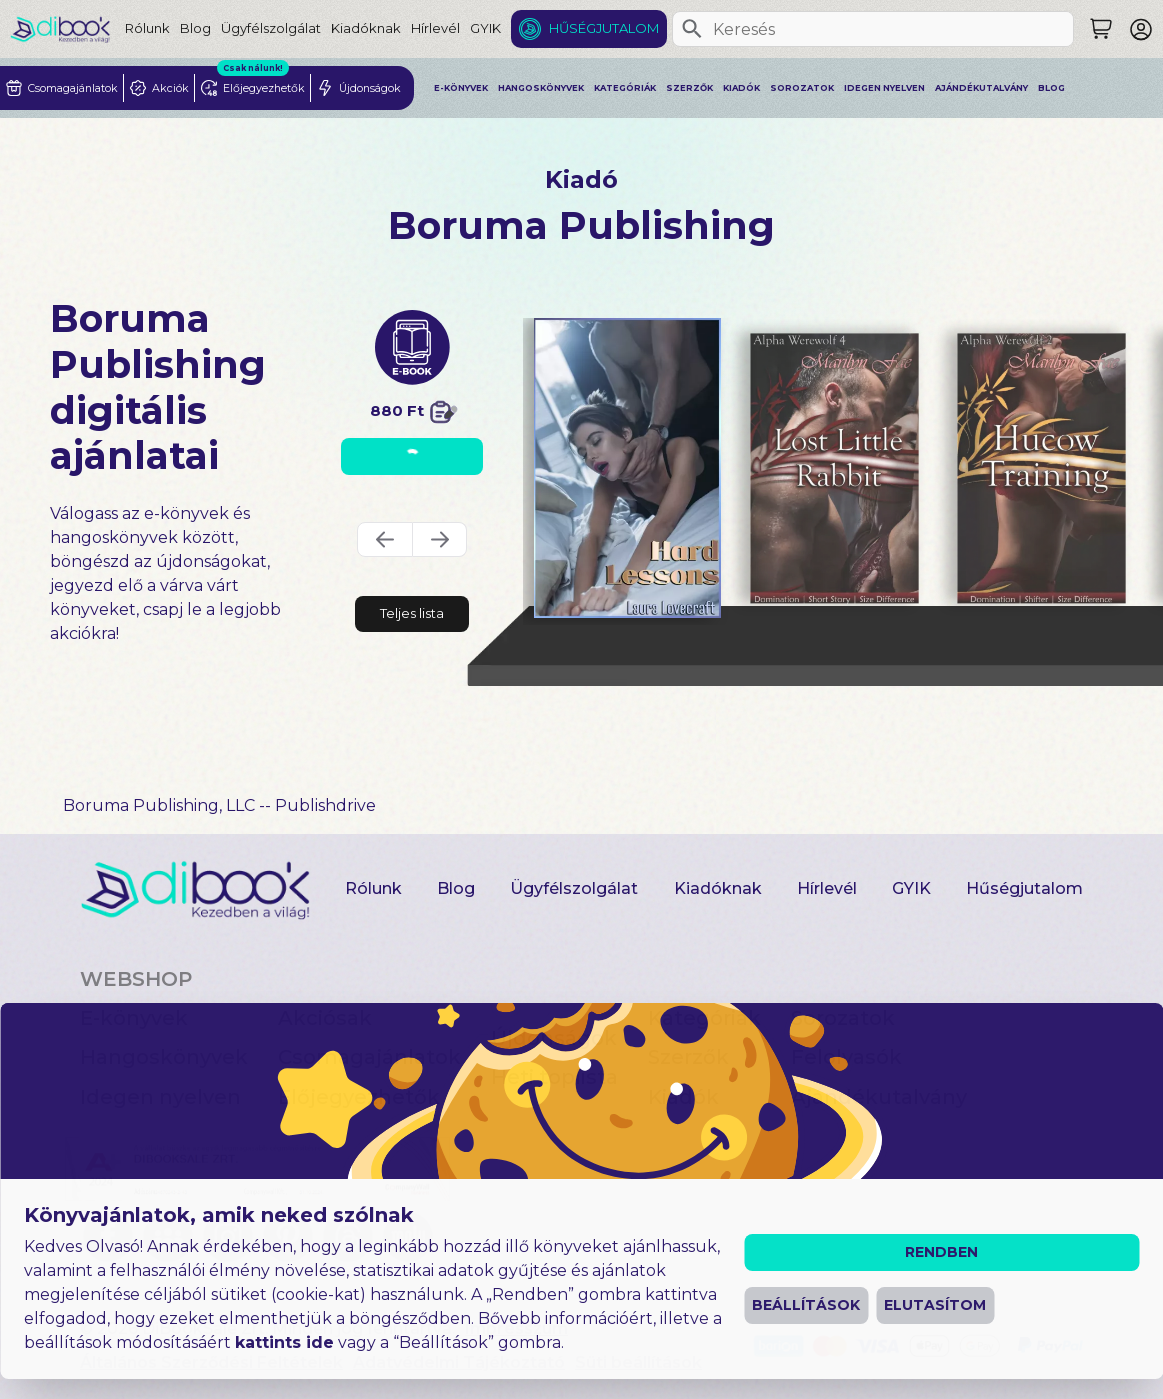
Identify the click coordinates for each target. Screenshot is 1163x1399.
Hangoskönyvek (541, 88)
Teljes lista (412, 613)
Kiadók (741, 88)
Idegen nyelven (884, 88)
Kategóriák (625, 88)
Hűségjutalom (604, 28)
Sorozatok (802, 88)
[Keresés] (692, 29)
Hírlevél (435, 28)
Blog (195, 28)
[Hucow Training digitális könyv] (1042, 468)
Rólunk (147, 28)
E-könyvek (461, 88)
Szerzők (689, 88)
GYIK (485, 28)
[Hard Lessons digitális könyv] (627, 468)
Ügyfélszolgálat (271, 28)
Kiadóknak (366, 28)
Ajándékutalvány (981, 88)
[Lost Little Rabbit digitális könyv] (834, 468)
